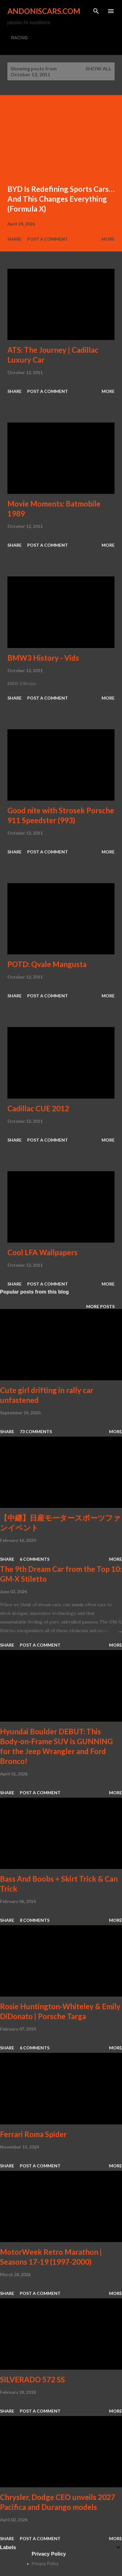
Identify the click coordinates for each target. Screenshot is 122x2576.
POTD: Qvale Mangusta (46, 964)
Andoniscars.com (43, 10)
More (108, 239)
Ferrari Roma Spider (33, 2134)
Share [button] (14, 239)
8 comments (34, 1920)
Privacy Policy (45, 2563)
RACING (19, 37)
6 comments (34, 1559)
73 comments (36, 1431)
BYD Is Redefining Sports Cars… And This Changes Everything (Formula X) (61, 198)
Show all (98, 68)
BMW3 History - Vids (43, 657)
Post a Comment (47, 239)
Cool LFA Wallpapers (42, 1252)
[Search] (96, 11)
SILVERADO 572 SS (32, 2379)
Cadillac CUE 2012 (38, 1108)
